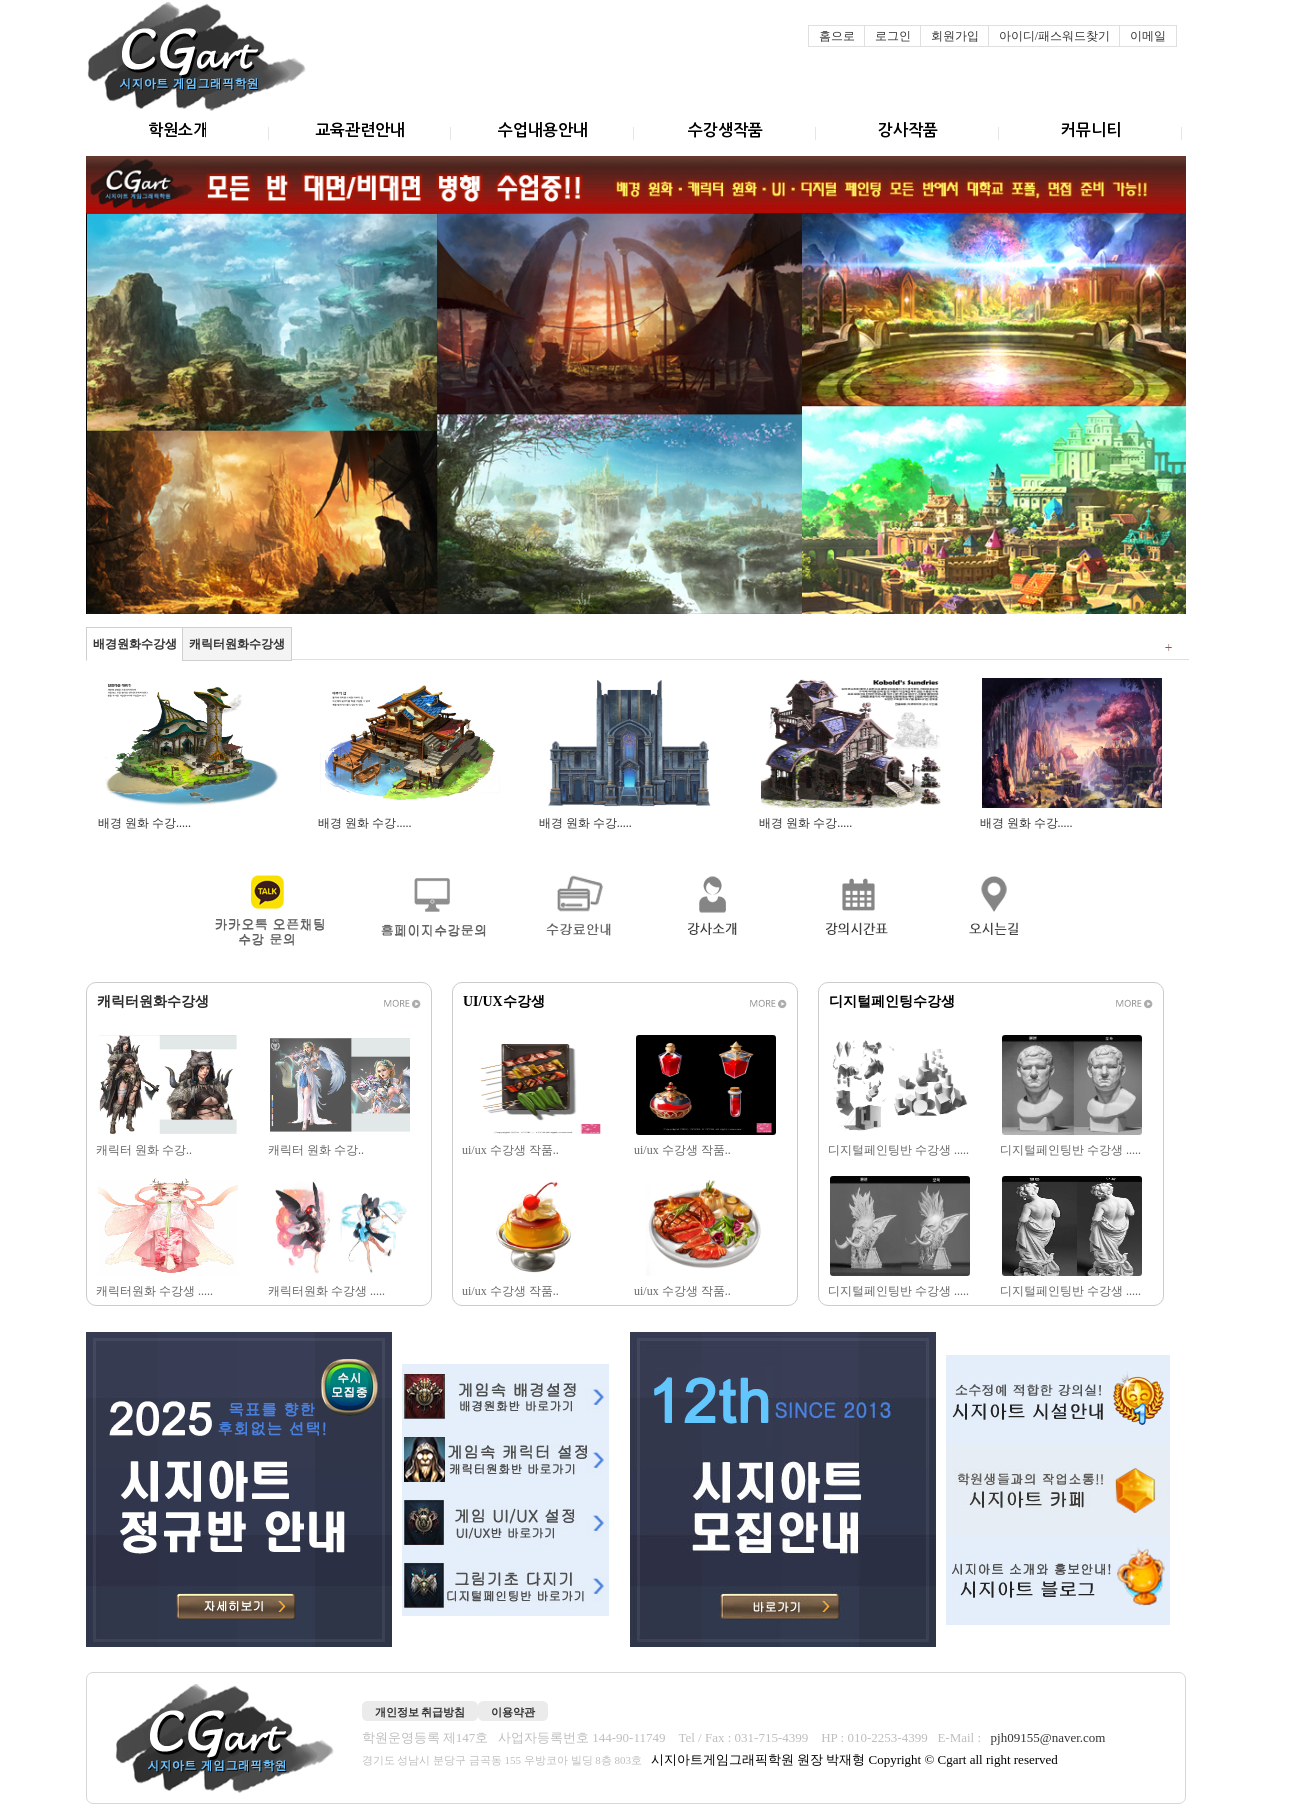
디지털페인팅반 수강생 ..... (900, 1150)
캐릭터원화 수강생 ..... (156, 1291)
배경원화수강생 (135, 644)
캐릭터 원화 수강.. (145, 1150)
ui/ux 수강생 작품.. (512, 1150)
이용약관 (513, 1712)
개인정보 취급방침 (420, 1712)
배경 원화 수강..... (146, 823)
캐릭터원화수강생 (237, 644)
